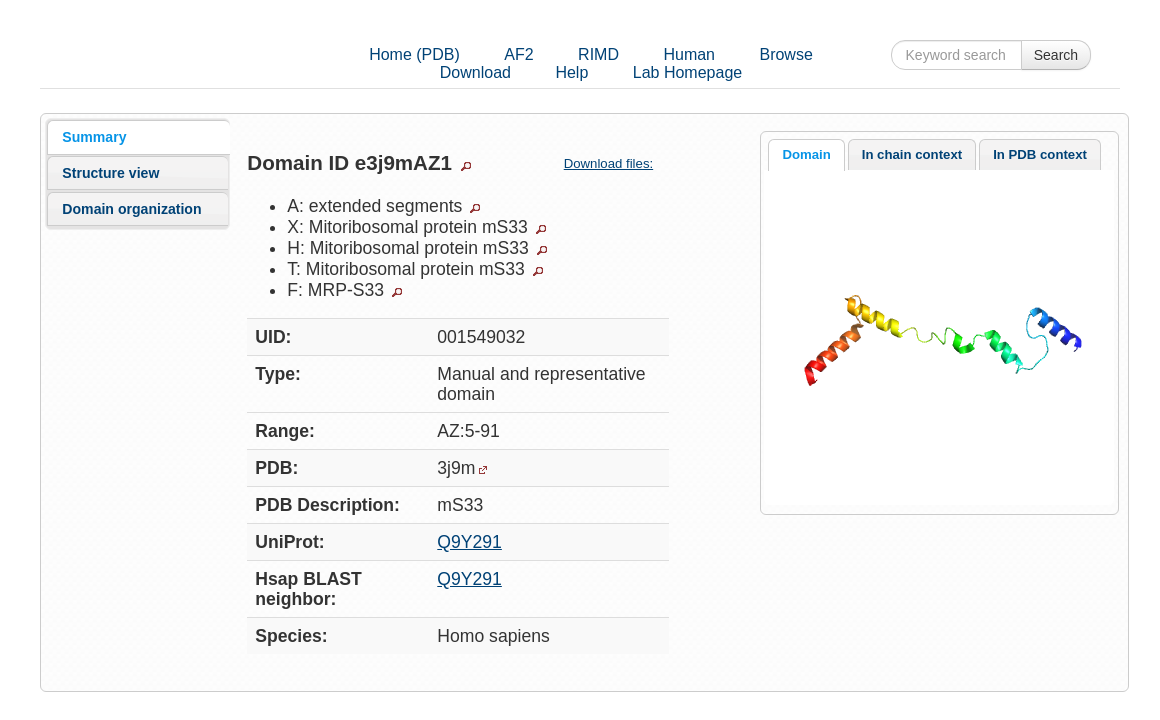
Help (571, 72)
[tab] (138, 137)
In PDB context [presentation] (1040, 154)
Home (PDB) (414, 54)
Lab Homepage (687, 72)
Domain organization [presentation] (131, 209)
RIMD (598, 54)
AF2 (518, 54)
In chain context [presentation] (912, 154)
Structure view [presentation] (110, 173)
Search (1056, 55)
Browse (785, 54)
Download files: (616, 163)
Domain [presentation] (806, 154)
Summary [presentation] (94, 137)
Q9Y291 (469, 542)
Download (475, 72)
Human (689, 54)
